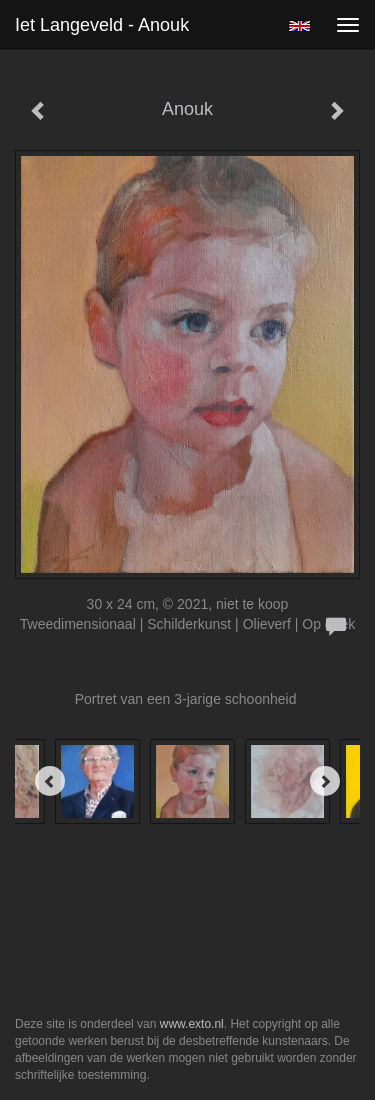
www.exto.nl (192, 1024)
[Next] (325, 781)
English (299, 26)
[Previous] (50, 781)
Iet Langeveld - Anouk (102, 25)
